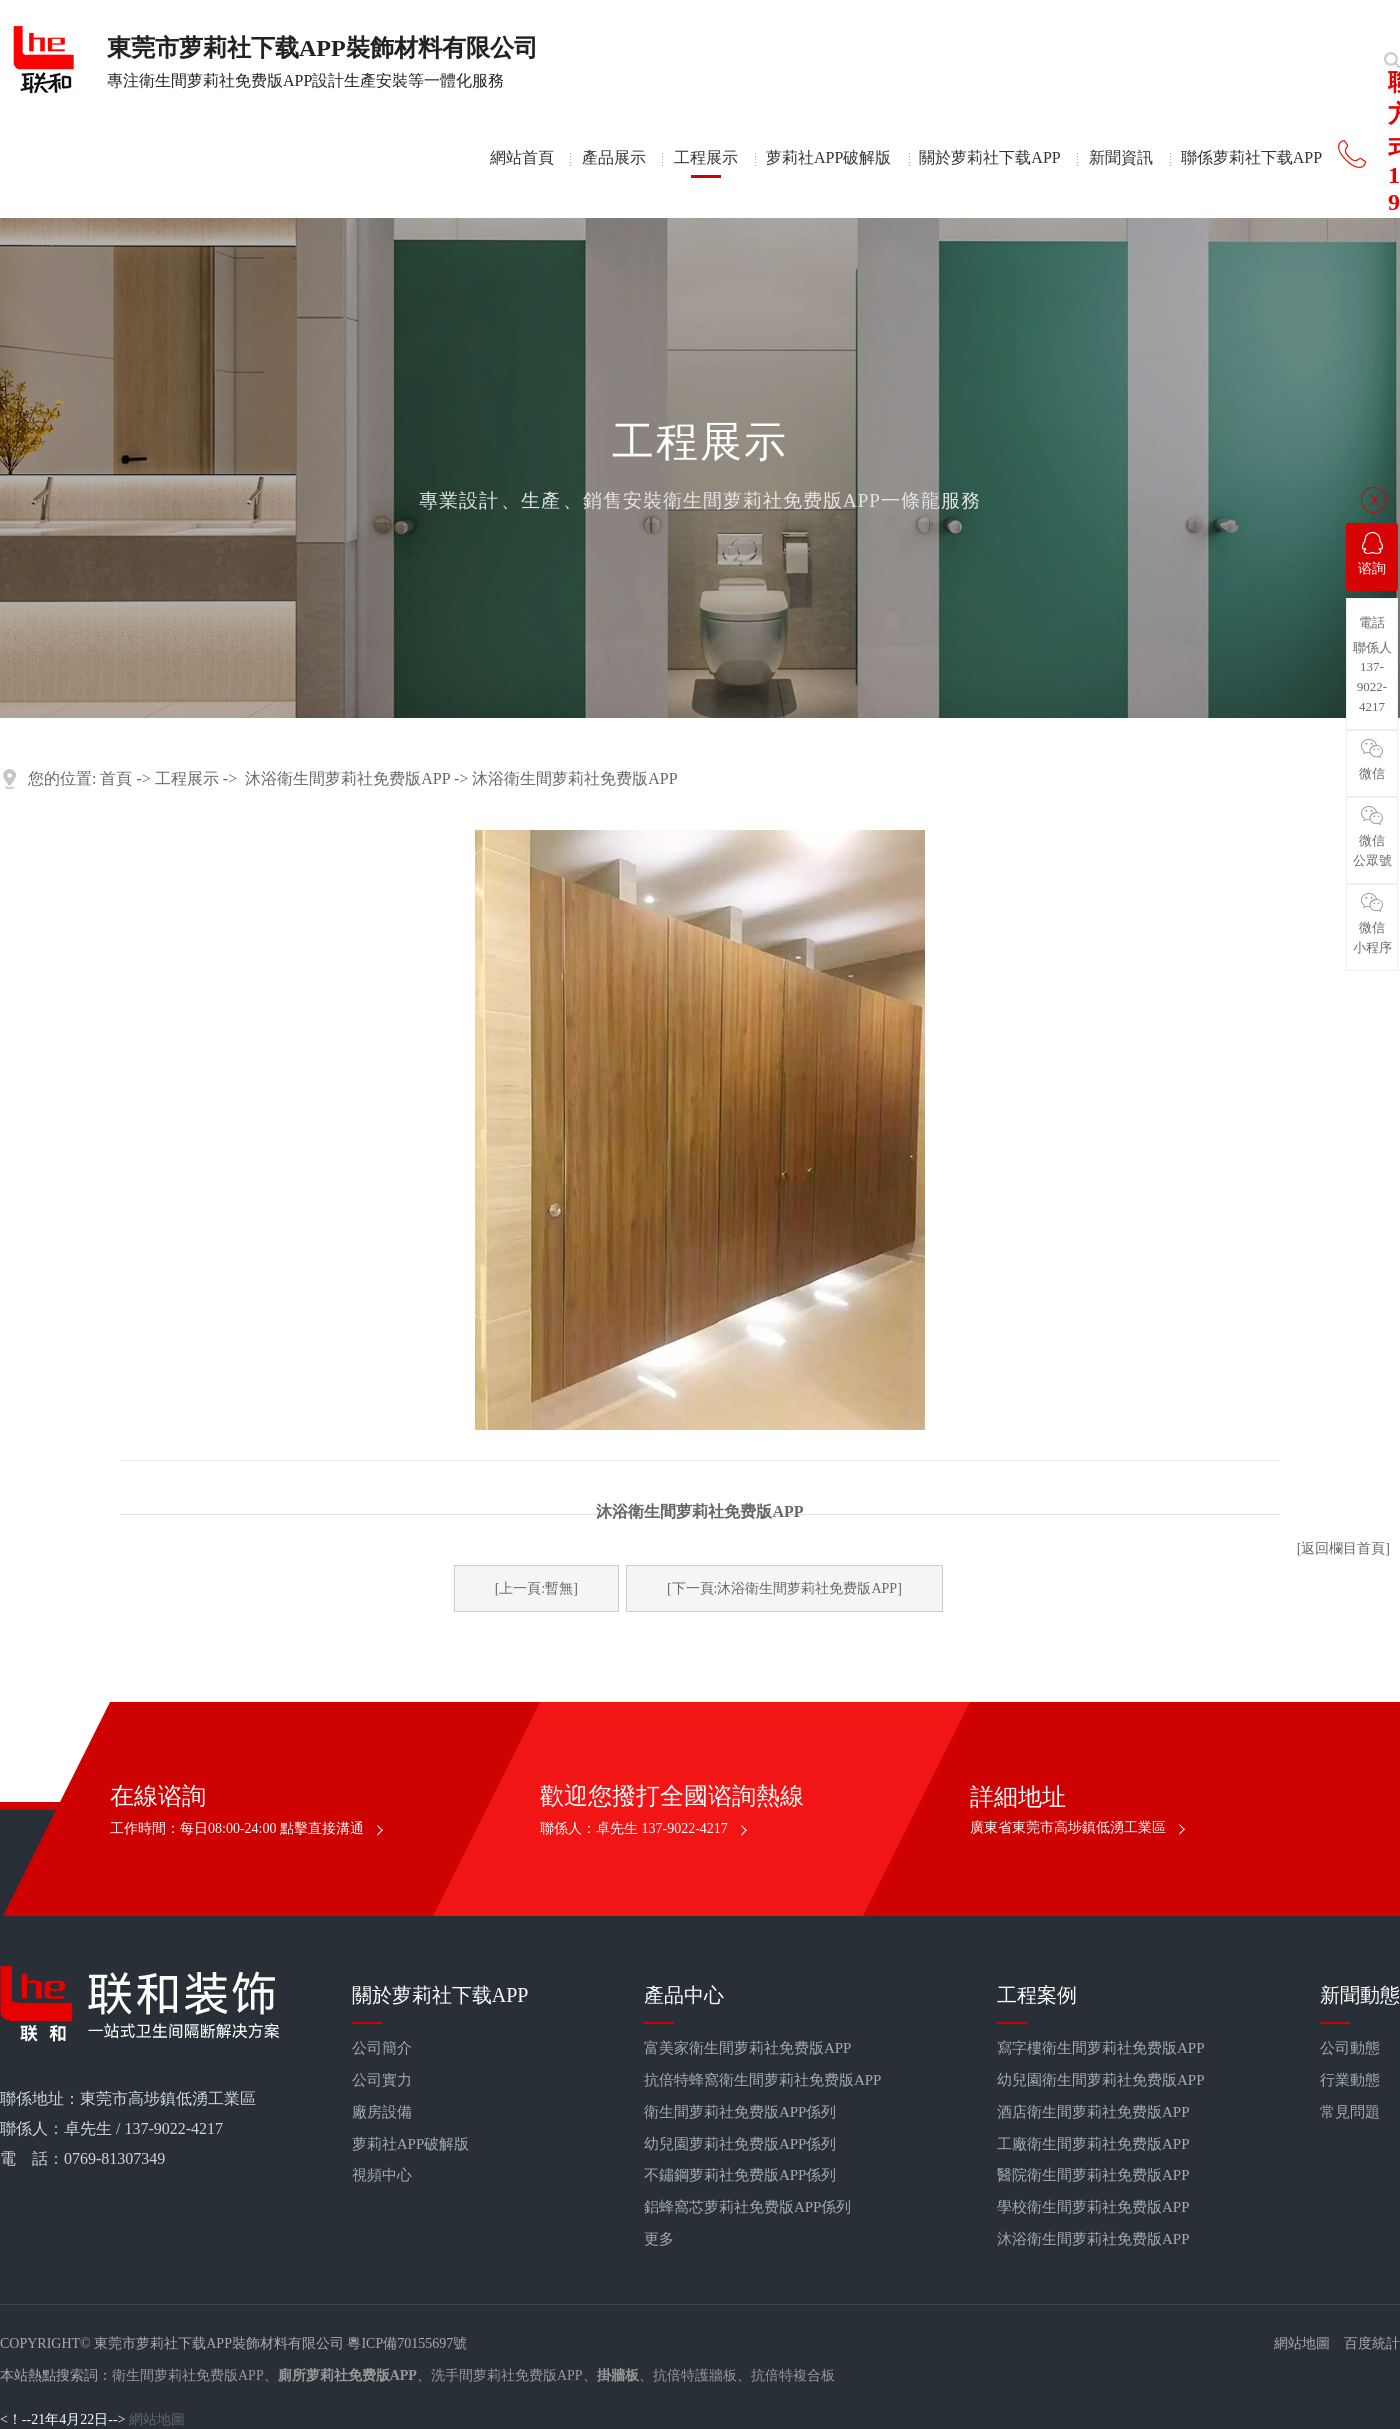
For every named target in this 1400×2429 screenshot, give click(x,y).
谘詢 (1372, 554)
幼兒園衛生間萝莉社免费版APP (1101, 2080)
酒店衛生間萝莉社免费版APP (1093, 2112)
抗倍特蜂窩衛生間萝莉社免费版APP (763, 2080)
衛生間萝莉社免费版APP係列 (740, 2112)
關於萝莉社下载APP (989, 157)
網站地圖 (1302, 2343)
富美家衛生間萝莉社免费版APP (748, 2048)
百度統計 (1372, 2343)
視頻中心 (382, 2175)
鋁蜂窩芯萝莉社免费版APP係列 (748, 2207)
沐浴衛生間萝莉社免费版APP (347, 778)
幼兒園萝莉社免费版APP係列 (740, 2144)
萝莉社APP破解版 (828, 157)
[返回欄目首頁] (1343, 1548)
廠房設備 (382, 2112)
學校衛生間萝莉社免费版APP (1093, 2207)
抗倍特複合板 (793, 2375)
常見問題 (1350, 2112)
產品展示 (614, 157)
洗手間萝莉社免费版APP (507, 2375)
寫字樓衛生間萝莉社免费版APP (1101, 2048)
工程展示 (706, 157)
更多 (659, 2239)
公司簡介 (382, 2048)
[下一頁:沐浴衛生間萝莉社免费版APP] (784, 1588)
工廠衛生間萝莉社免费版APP (1093, 2144)
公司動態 (1350, 2048)
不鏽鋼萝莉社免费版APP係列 (740, 2175)
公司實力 (382, 2080)
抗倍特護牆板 (695, 2375)
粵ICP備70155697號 (407, 2343)
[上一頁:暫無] (536, 1588)
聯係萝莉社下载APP (1251, 157)
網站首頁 (522, 157)
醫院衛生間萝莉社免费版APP (1093, 2175)
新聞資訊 (1121, 157)
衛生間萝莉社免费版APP (188, 2375)
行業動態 (1350, 2080)
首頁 (116, 778)
